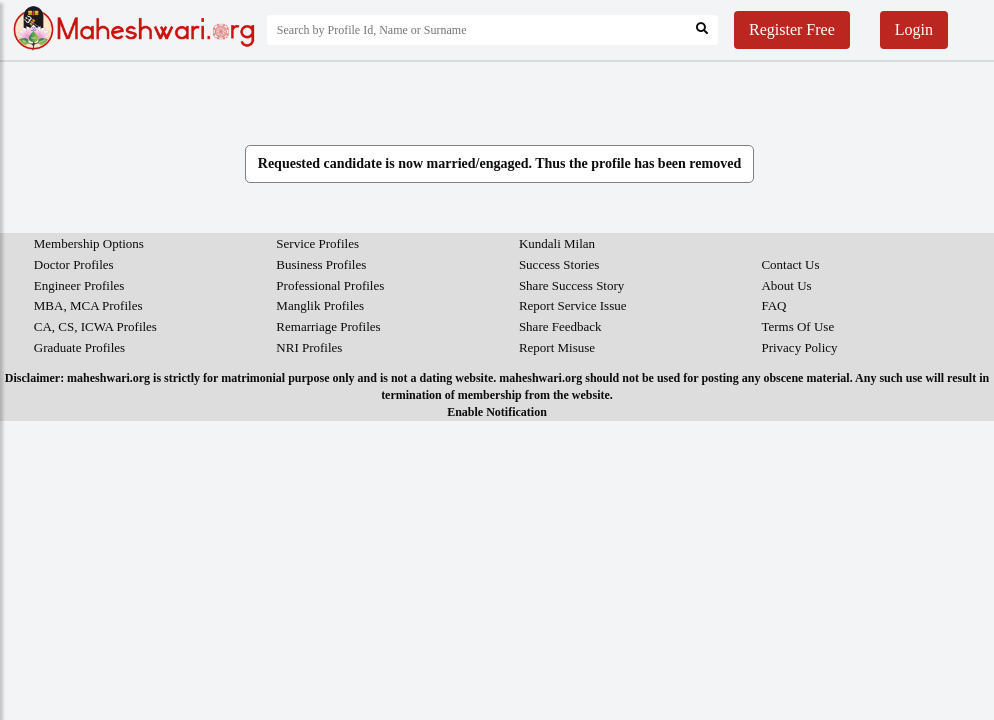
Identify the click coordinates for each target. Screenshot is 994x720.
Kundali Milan (557, 243)
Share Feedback (560, 326)
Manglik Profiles (320, 305)
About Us (786, 285)
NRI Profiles (309, 347)
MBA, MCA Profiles (88, 305)
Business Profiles (321, 264)
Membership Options (89, 243)
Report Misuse (557, 347)
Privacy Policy (799, 347)
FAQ (773, 305)
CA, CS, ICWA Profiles (95, 326)
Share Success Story (571, 285)
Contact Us (790, 264)
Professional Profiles (330, 285)
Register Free (792, 29)
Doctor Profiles (74, 264)
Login (914, 29)
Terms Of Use (797, 326)
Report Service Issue (573, 305)
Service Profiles (317, 243)
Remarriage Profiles (328, 326)
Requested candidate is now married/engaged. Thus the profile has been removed (499, 163)
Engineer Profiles (79, 285)
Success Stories (559, 264)
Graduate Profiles (79, 347)
